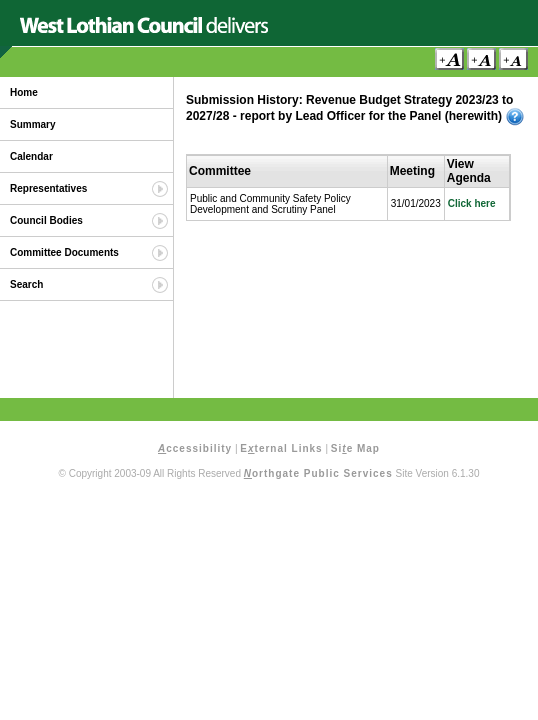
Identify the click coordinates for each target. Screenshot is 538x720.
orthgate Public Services (318, 473)
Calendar (31, 156)
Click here (472, 203)
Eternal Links (281, 448)
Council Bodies (46, 220)
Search (26, 284)
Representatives (48, 188)
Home (24, 92)
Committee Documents (64, 252)
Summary (33, 124)
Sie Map (355, 448)
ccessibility (195, 448)
